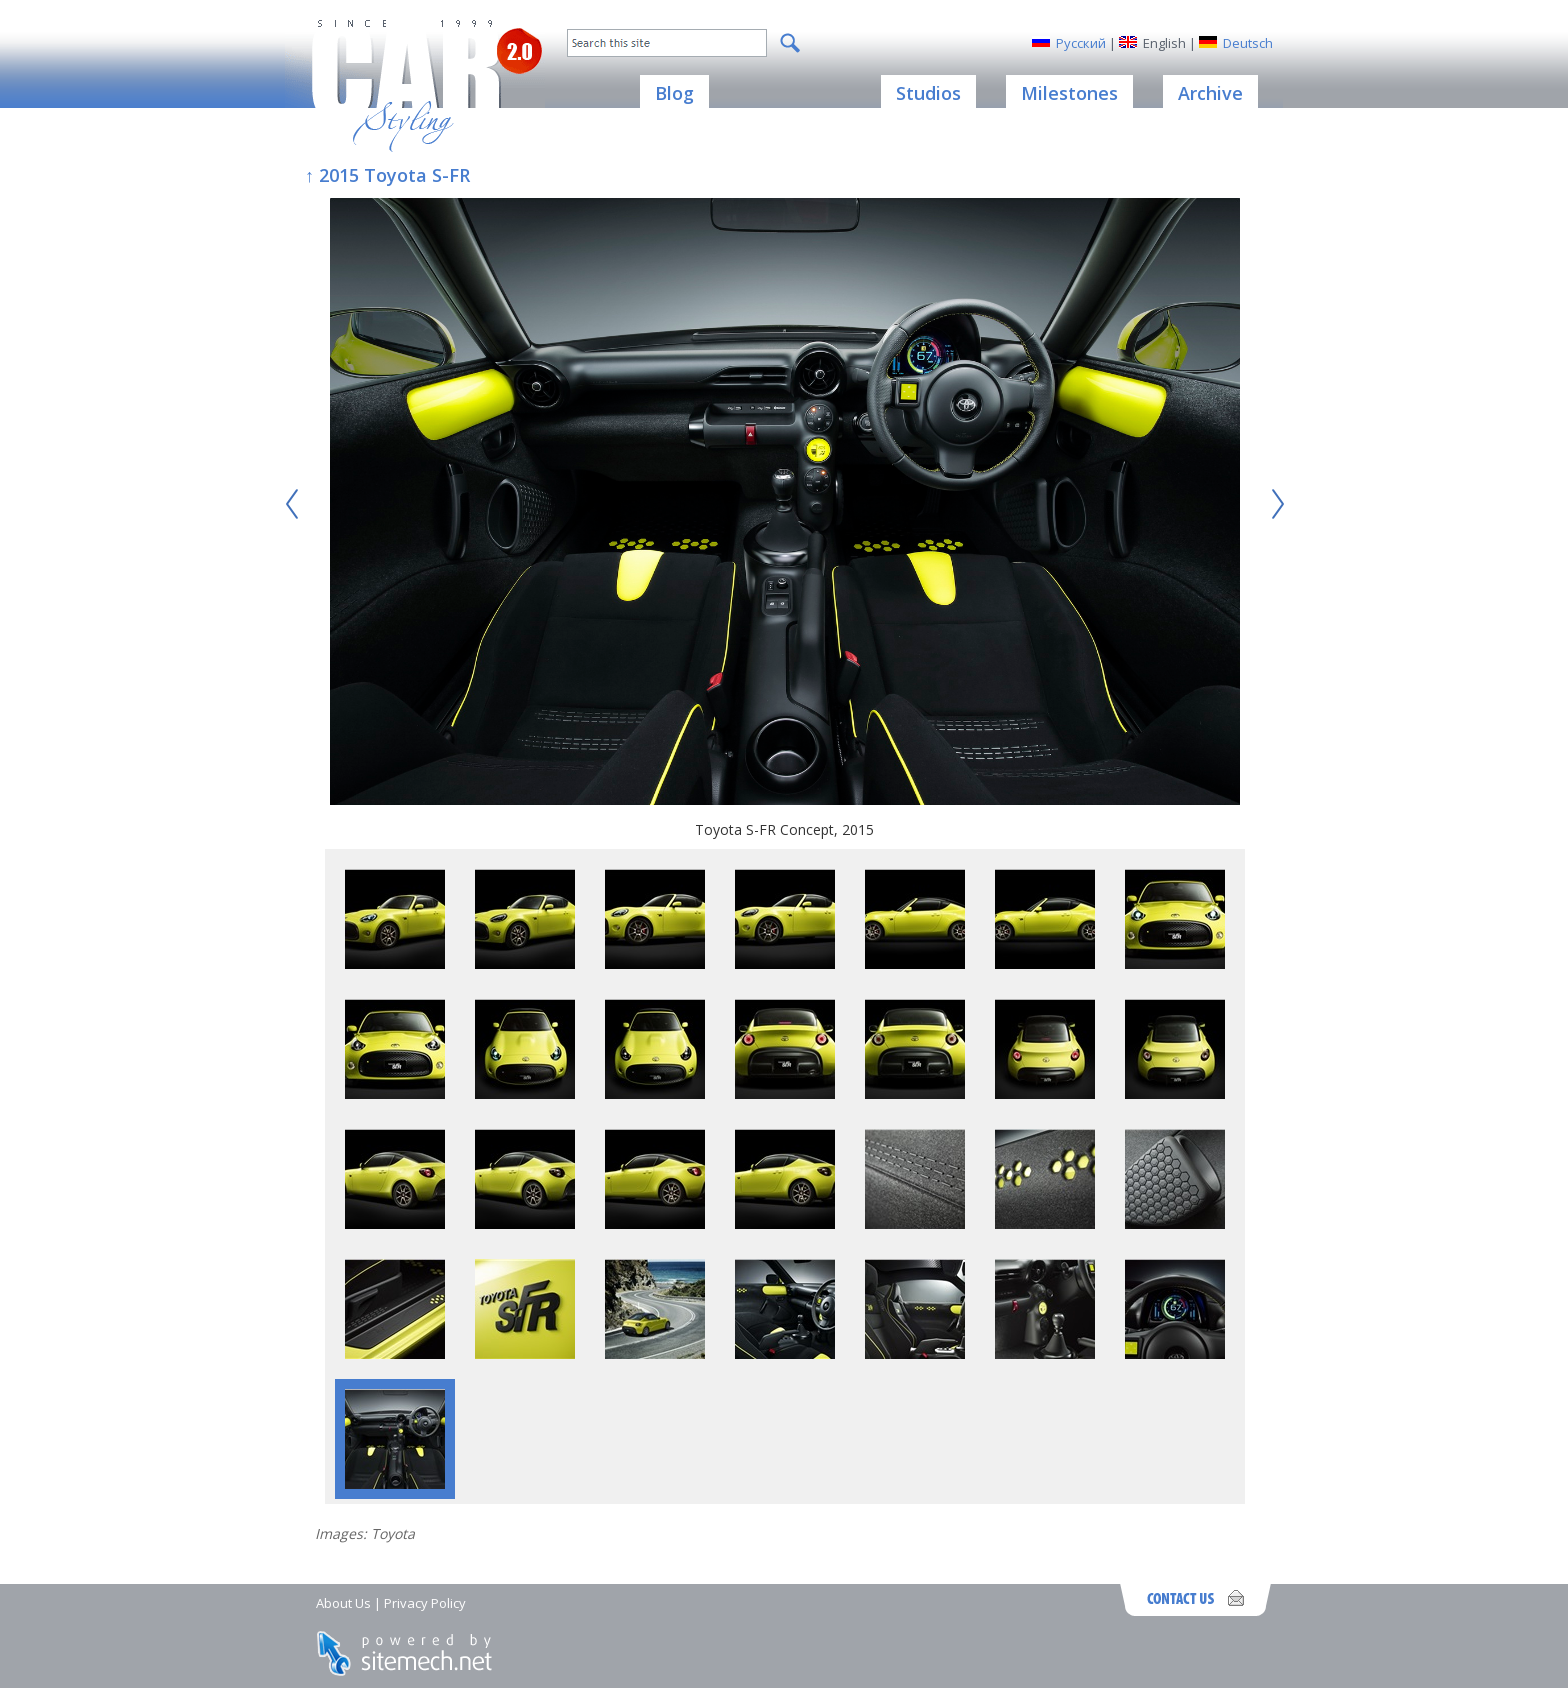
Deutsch (1248, 43)
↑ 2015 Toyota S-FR (387, 175)
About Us (343, 1603)
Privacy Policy (425, 1603)
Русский (1081, 43)
